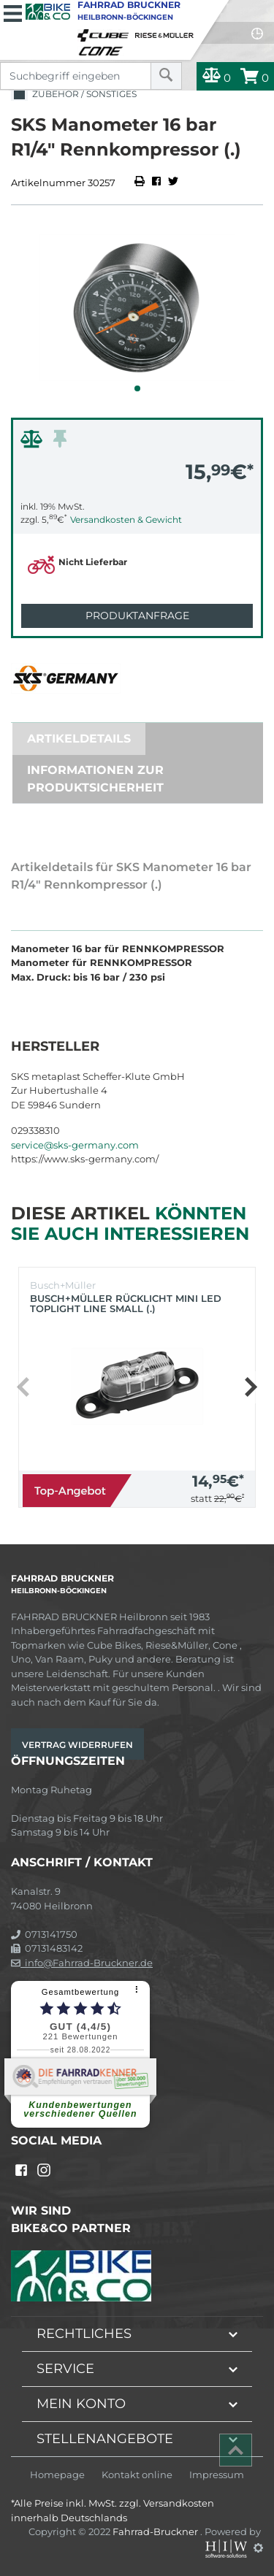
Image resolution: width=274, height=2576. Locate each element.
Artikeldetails (79, 738)
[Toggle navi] (13, 11)
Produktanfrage (137, 615)
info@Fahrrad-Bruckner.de (82, 1963)
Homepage (57, 2475)
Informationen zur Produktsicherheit (95, 778)
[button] (137, 388)
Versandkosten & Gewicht (126, 519)
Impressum (216, 2475)
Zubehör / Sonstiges (74, 94)
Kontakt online (137, 2475)
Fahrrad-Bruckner (156, 2531)
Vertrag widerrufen (77, 1744)
